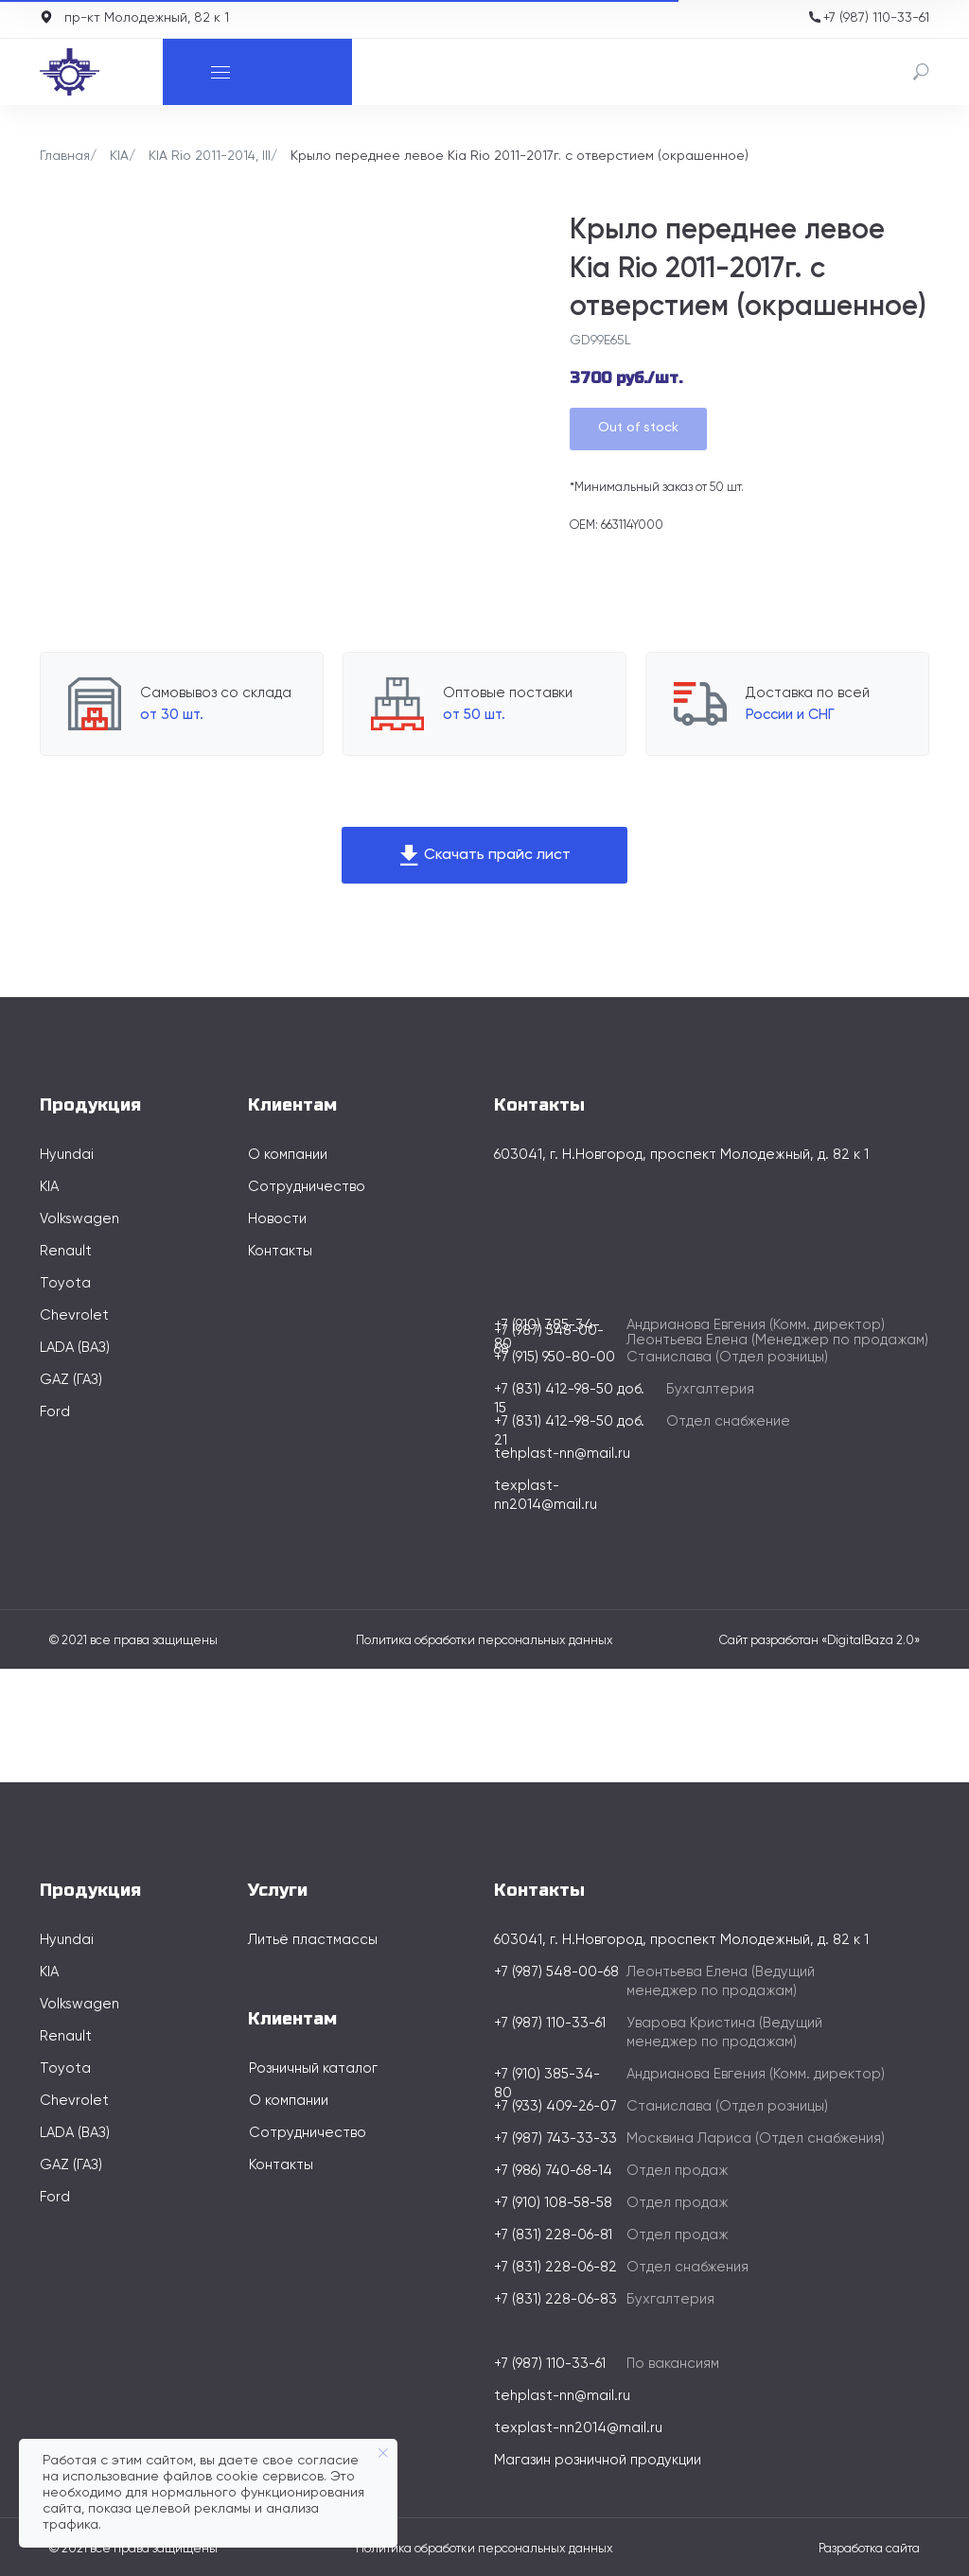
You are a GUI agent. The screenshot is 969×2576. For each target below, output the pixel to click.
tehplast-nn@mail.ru (562, 1453)
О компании (287, 1155)
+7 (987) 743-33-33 (555, 2138)
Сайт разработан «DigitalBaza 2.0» (819, 1641)
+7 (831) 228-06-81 (553, 2235)
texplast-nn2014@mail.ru (578, 2428)
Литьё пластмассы (313, 1940)
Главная (65, 156)
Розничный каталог (313, 2068)
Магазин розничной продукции (597, 2460)
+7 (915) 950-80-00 (554, 1357)
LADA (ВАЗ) (75, 1348)
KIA (119, 156)
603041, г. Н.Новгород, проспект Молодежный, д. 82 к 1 (681, 1155)
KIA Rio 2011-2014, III (210, 156)
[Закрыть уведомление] (383, 2453)
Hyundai (67, 1155)
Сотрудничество (306, 1187)
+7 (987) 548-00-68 (556, 1972)
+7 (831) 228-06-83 (555, 2299)
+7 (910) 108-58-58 (553, 2203)
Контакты (280, 1251)
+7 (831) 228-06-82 (555, 2267)
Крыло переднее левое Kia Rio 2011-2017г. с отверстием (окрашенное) (520, 156)
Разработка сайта (869, 2549)
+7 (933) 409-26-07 (555, 2106)
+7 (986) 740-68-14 (553, 2171)
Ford (55, 1412)
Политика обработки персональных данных (484, 1641)
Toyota (65, 1283)
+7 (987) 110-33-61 (876, 18)
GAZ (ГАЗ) (71, 1380)
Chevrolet (74, 1315)
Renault (66, 1251)
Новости (277, 1219)
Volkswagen (79, 1219)
